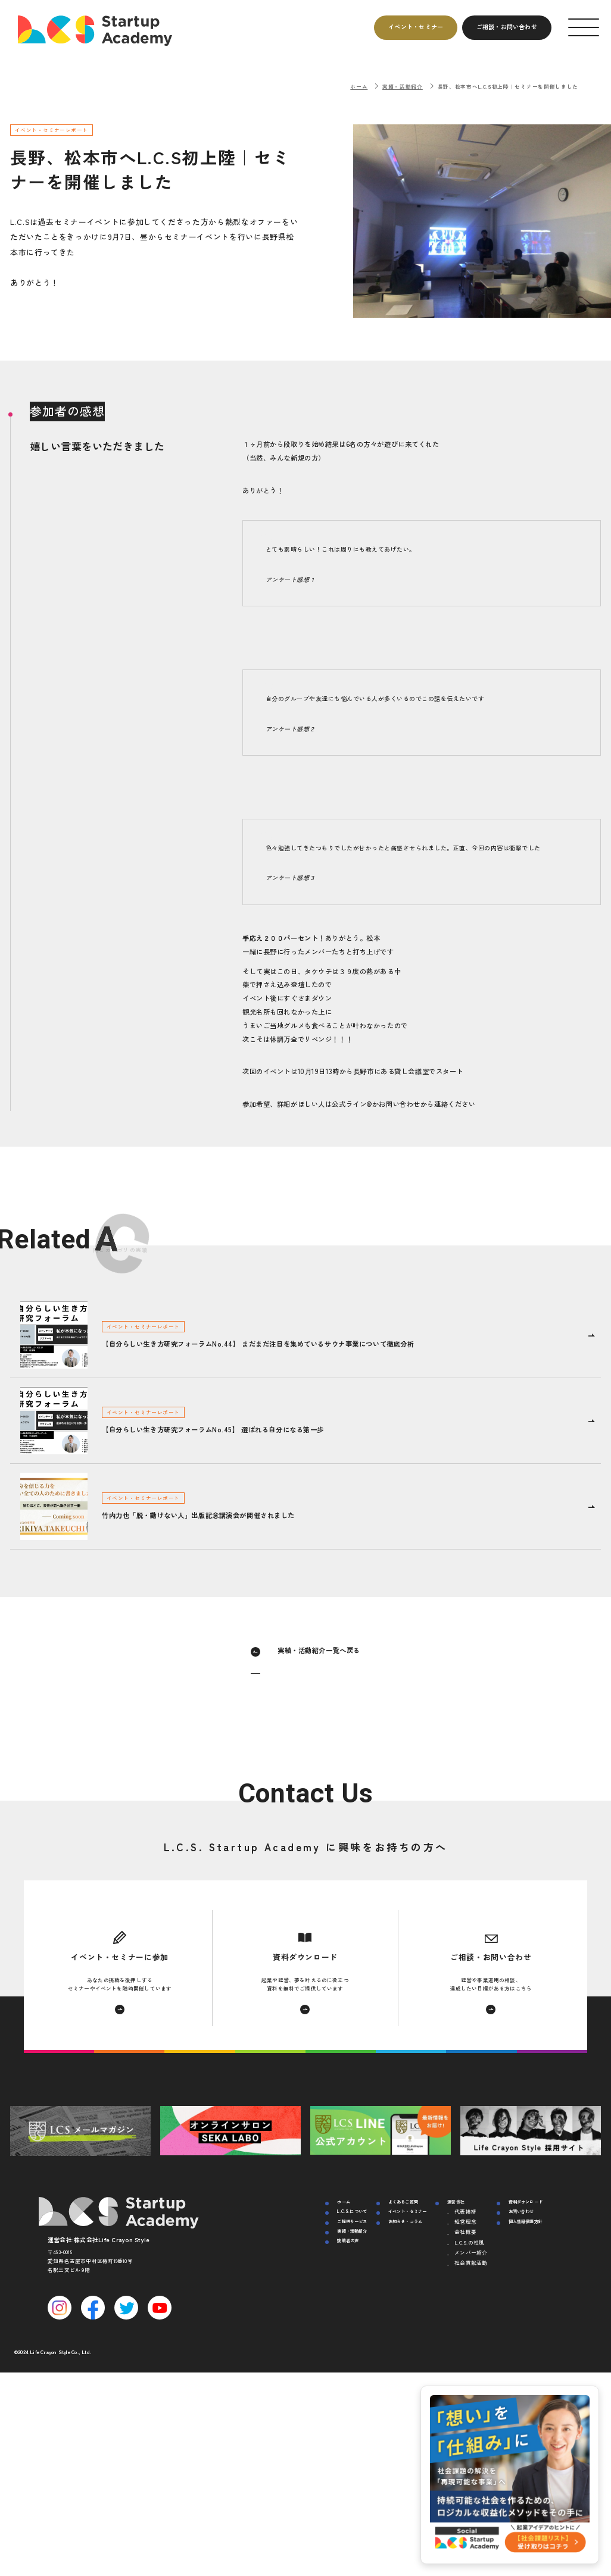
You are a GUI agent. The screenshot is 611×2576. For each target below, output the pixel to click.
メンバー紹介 (470, 2252)
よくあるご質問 (403, 2202)
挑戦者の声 (348, 2240)
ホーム (358, 86)
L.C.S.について (352, 2211)
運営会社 (456, 2202)
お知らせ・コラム (405, 2221)
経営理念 (465, 2221)
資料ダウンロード (526, 2202)
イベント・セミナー (407, 2211)
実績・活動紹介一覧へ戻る (319, 1650)
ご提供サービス (352, 2221)
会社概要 (465, 2231)
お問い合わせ (521, 2211)
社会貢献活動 (470, 2262)
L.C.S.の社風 (469, 2242)
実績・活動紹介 (402, 86)
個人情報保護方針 (526, 2221)
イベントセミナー (415, 26)
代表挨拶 (465, 2211)
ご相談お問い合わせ (507, 26)
